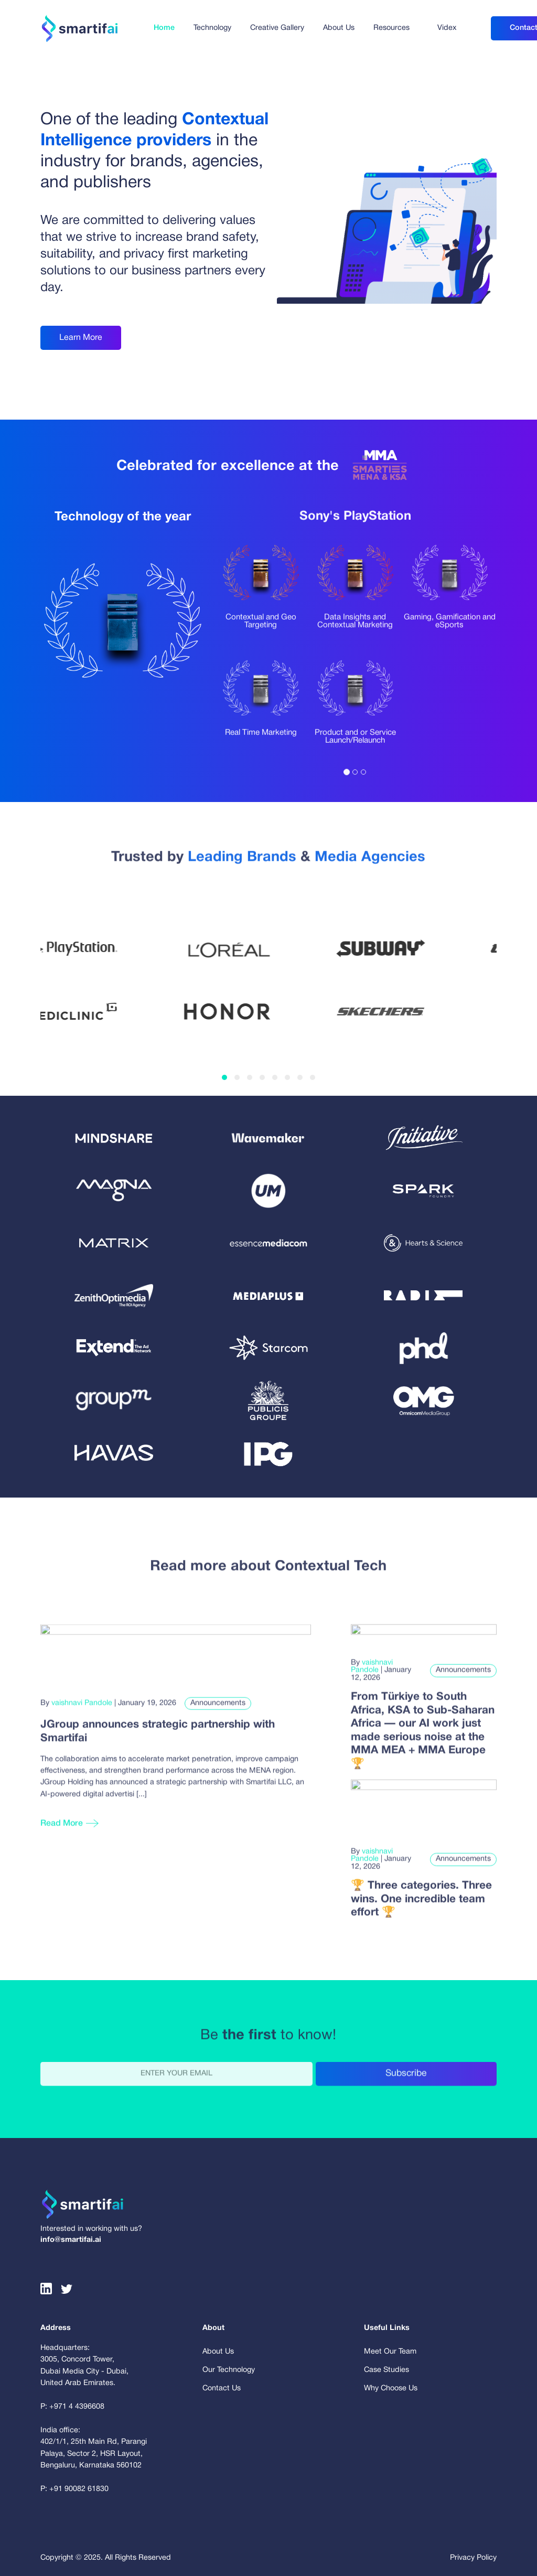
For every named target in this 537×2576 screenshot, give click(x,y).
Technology (212, 28)
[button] (224, 1077)
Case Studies (386, 2370)
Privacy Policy (473, 2557)
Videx (446, 28)
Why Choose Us (390, 2388)
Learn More (80, 337)
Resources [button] (391, 28)
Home (164, 28)
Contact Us (221, 2388)
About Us (339, 28)
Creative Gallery (277, 28)
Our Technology (228, 2370)
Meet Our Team (390, 2351)
